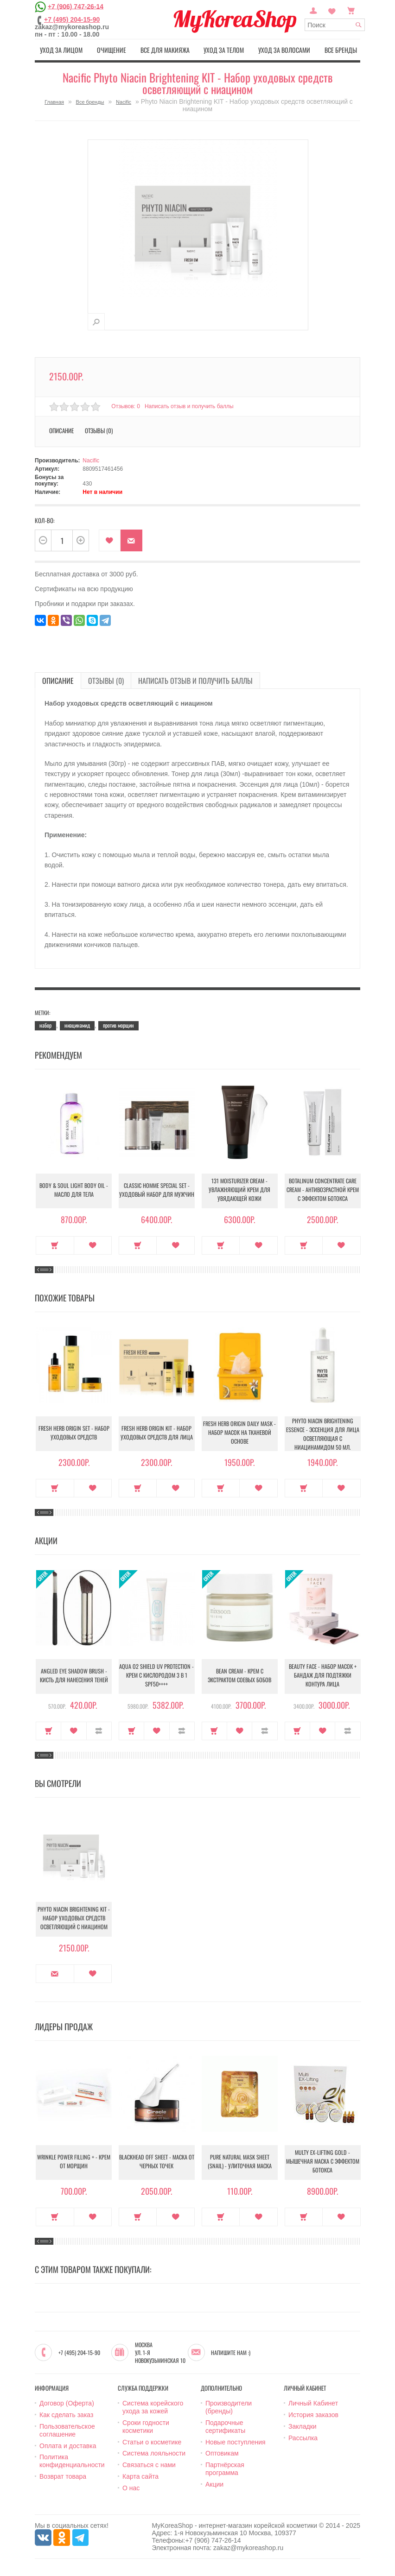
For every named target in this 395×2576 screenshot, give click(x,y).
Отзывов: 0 (125, 405)
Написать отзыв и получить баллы (190, 405)
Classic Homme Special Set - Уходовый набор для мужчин (156, 1190)
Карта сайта (140, 2475)
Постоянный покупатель (313, 9)
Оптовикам (222, 2452)
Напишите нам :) (230, 2351)
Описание (61, 429)
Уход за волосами (285, 49)
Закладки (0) (332, 9)
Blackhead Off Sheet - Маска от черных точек (156, 2162)
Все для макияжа (164, 49)
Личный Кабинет (313, 2402)
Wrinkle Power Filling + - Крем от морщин (73, 2162)
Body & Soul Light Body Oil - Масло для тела (74, 1190)
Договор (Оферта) (66, 2402)
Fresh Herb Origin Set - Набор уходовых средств (73, 1433)
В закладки (110, 539)
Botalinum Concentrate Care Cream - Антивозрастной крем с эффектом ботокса (322, 1190)
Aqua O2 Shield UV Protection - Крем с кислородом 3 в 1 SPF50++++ (156, 1675)
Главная (54, 101)
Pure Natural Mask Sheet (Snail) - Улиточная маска (240, 2162)
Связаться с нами (149, 2464)
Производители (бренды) (228, 2406)
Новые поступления (235, 2440)
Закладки (302, 2425)
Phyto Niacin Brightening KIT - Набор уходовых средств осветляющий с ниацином (73, 1918)
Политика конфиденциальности (72, 2460)
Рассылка (303, 2436)
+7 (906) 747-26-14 (75, 6)
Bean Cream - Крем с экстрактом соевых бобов (239, 1676)
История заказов (313, 2414)
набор (45, 1024)
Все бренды (342, 49)
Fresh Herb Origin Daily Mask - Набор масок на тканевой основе (239, 1433)
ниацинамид (77, 1024)
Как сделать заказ (66, 2414)
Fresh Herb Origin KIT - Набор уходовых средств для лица (156, 1433)
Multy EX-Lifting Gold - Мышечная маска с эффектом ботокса (322, 2161)
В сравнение (99, 1730)
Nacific (123, 101)
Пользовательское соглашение (67, 2429)
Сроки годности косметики (145, 2425)
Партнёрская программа (224, 2467)
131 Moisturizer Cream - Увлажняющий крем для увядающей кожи (239, 1190)
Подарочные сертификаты (225, 2425)
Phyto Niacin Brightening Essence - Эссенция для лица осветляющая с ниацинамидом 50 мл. (322, 1433)
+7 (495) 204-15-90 (72, 19)
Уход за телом (224, 49)
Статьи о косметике (151, 2440)
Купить (55, 1244)
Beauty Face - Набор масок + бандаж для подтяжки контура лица (322, 1675)
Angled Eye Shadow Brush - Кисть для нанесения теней (74, 1676)
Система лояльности (153, 2452)
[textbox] (335, 25)
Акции (214, 2483)
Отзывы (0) (99, 429)
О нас (131, 2486)
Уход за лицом (58, 49)
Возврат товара (62, 2475)
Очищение (110, 49)
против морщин (118, 1024)
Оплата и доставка (67, 2444)
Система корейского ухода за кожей (152, 2406)
